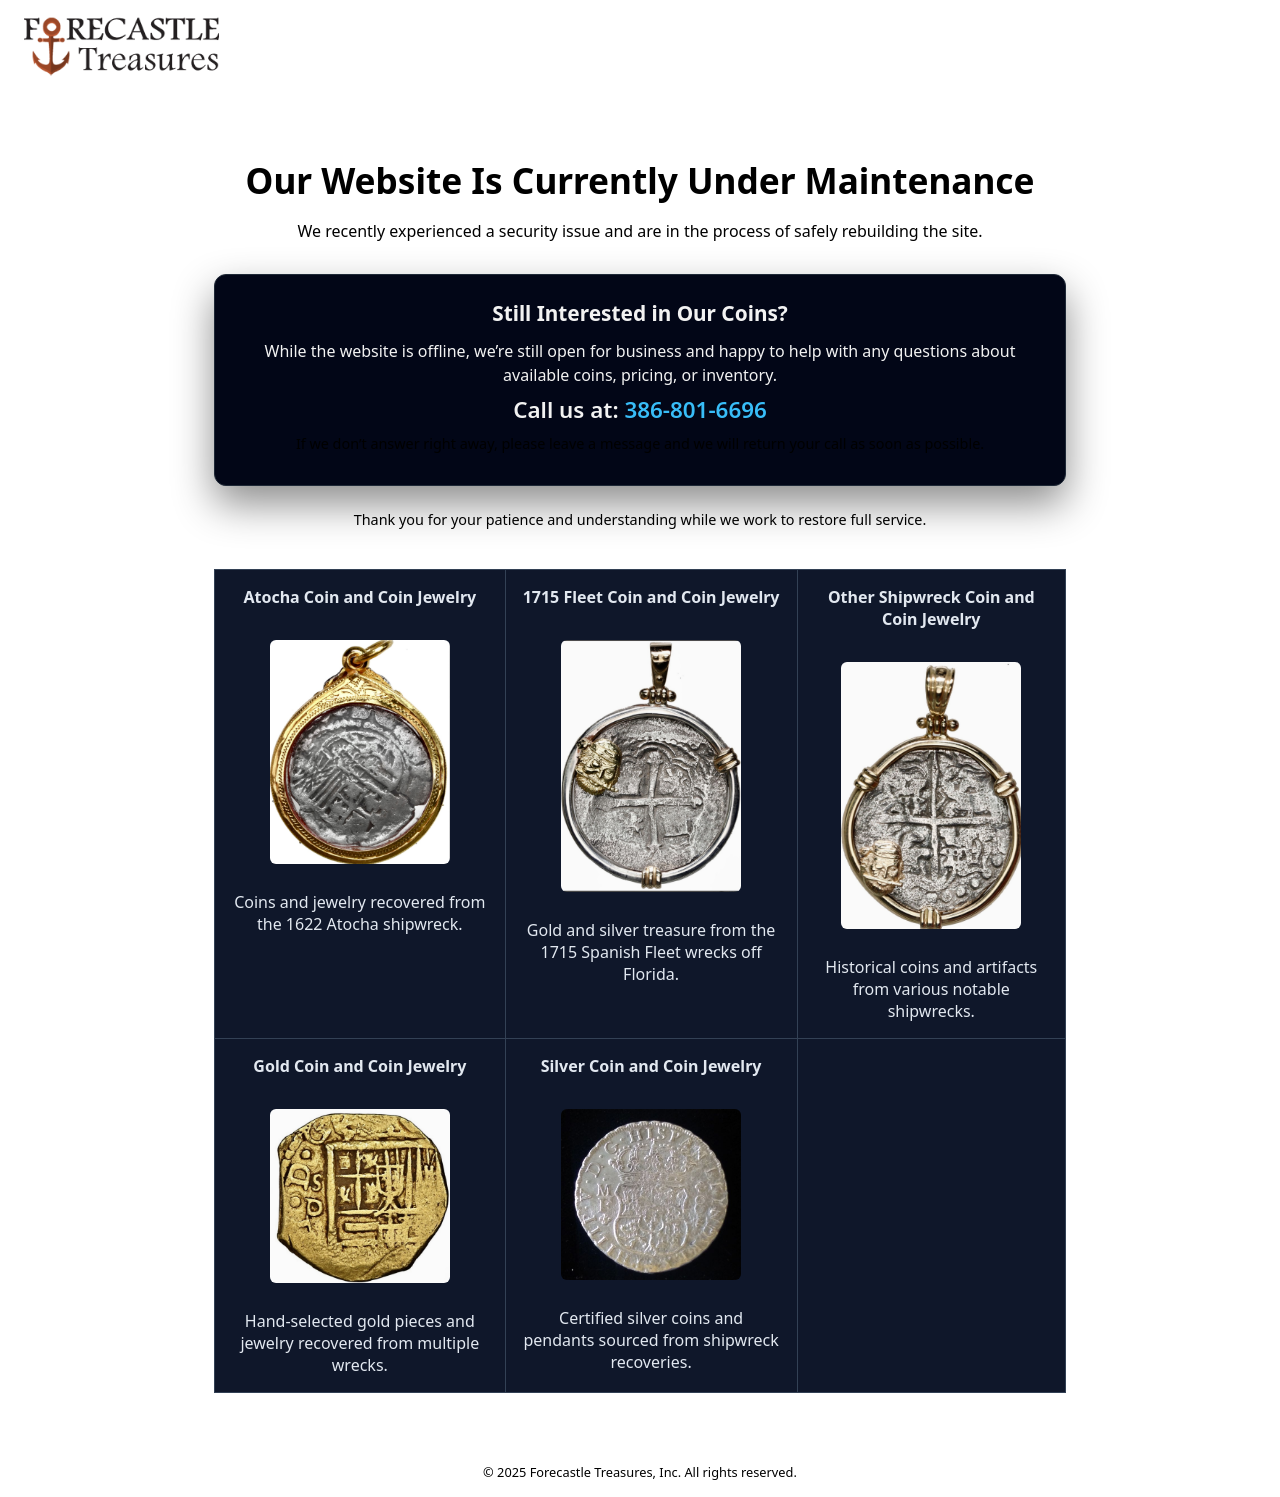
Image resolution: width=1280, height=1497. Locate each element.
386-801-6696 (695, 409)
